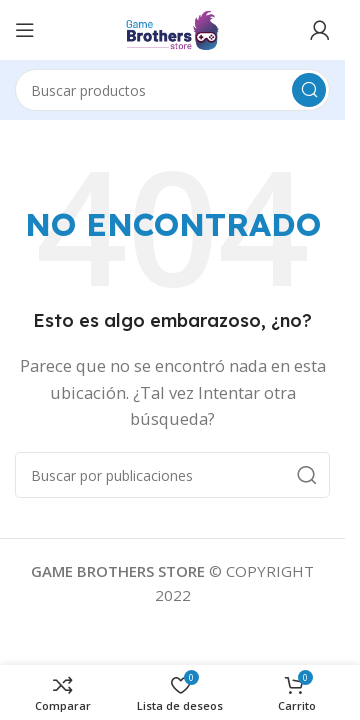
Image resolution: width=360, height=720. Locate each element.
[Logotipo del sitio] (172, 28)
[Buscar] (172, 90)
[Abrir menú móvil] (25, 30)
